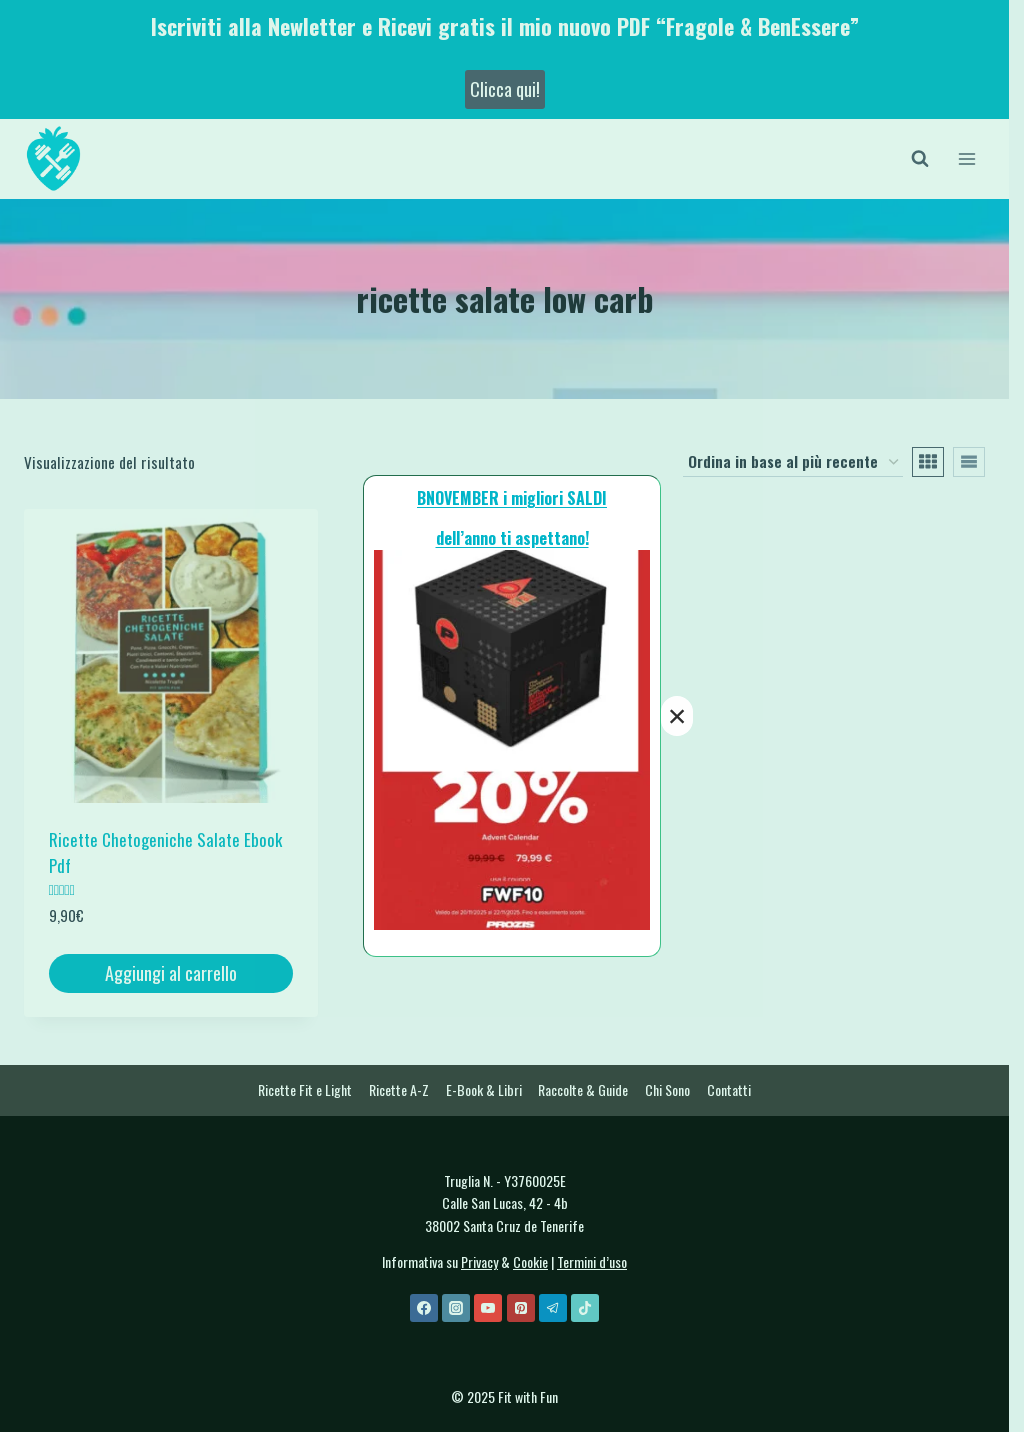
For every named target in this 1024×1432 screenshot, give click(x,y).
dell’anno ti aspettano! (512, 538)
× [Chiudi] (677, 716)
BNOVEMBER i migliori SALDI (512, 498)
